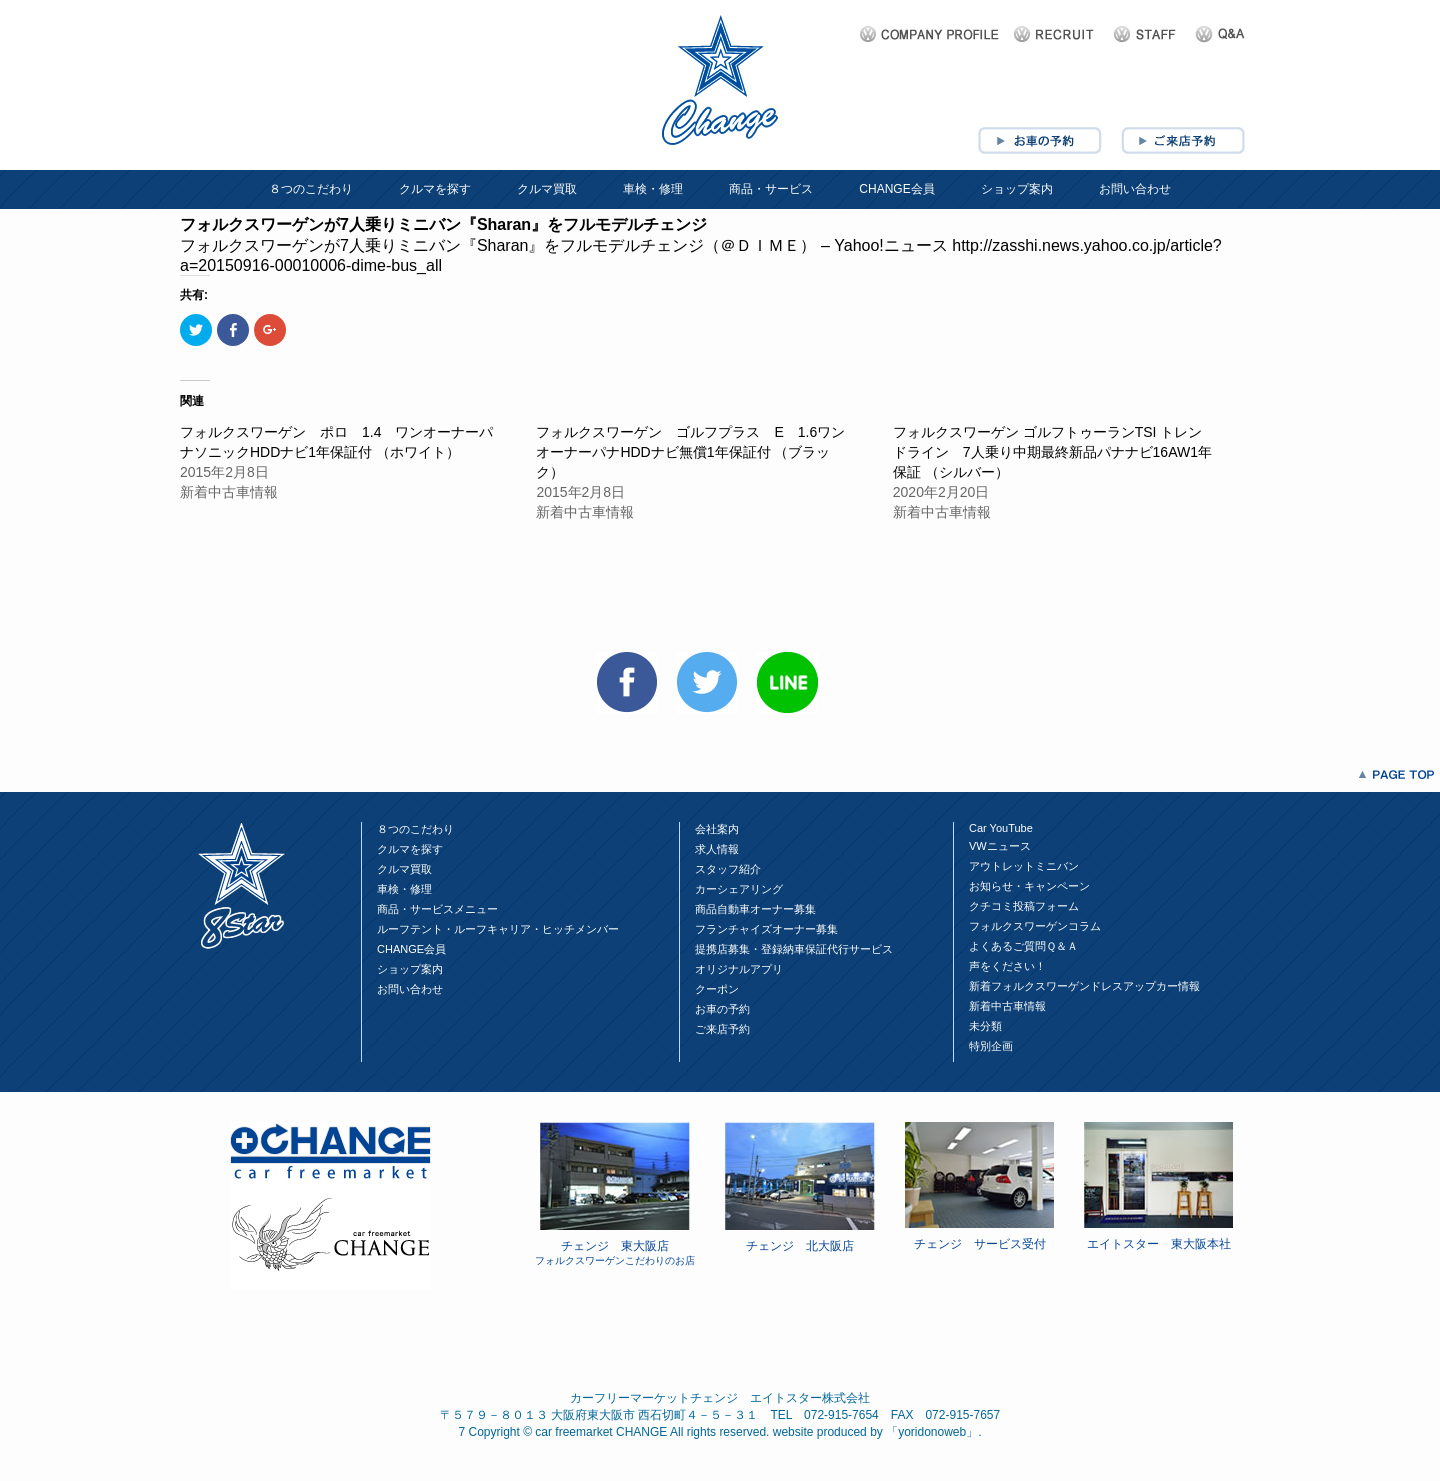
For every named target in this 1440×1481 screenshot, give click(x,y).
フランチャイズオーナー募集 (766, 929)
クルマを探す (435, 189)
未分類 (985, 1026)
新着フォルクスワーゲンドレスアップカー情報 (1084, 986)
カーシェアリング (739, 889)
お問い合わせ (1135, 189)
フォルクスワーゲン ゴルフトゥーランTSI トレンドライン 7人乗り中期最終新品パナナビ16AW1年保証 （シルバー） (1052, 452)
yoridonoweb (932, 1432)
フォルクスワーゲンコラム (1035, 926)
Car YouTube (1001, 828)
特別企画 (991, 1046)
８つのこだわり (311, 189)
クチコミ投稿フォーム (1024, 906)
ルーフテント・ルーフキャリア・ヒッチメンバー (498, 929)
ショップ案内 (1017, 189)
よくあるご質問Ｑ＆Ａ (1023, 946)
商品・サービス (771, 189)
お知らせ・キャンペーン (1029, 886)
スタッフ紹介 (728, 869)
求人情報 (717, 849)
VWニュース (1000, 846)
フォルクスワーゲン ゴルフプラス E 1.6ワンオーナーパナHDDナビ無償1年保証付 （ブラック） (690, 452)
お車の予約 (722, 1009)
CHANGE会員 (896, 189)
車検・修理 (653, 189)
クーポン (717, 989)
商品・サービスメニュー (437, 909)
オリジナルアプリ (739, 969)
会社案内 (717, 829)
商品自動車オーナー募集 (755, 909)
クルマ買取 (547, 189)
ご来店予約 (722, 1029)
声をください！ (1007, 966)
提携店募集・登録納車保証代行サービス (794, 949)
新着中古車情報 (1007, 1006)
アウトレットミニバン (1024, 866)
